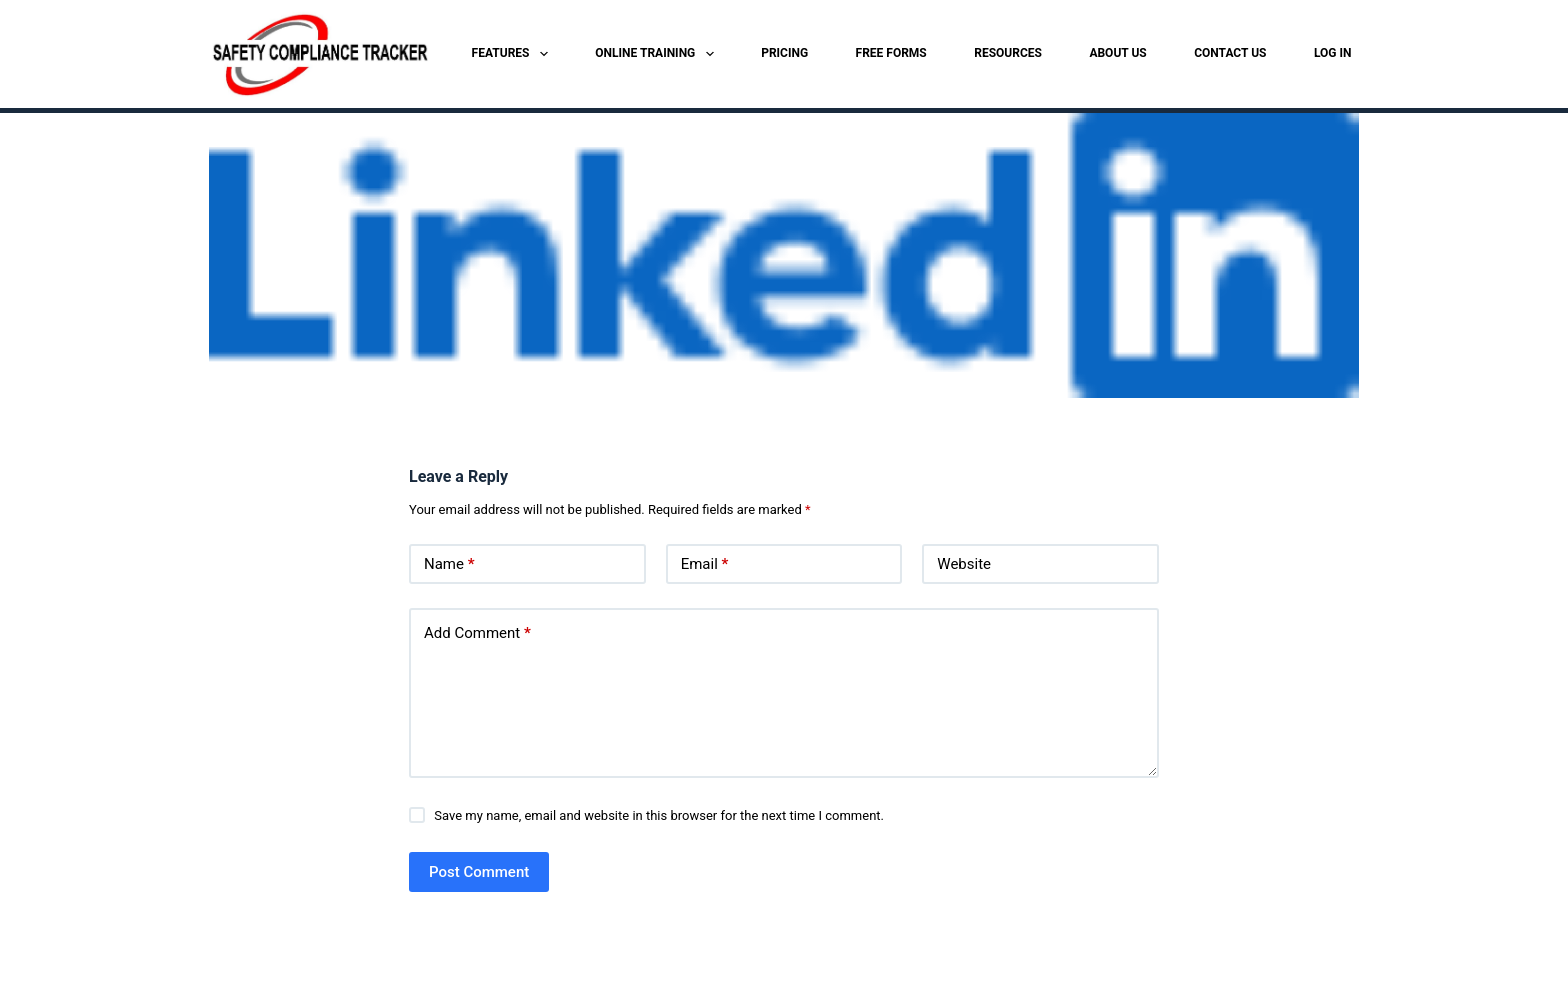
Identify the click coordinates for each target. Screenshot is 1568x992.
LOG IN (1333, 53)
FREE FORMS (891, 53)
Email (705, 564)
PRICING (784, 53)
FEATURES (514, 54)
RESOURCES (1008, 53)
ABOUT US (1117, 53)
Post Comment (479, 872)
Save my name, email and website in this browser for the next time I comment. (659, 815)
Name (449, 564)
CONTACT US (1230, 53)
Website (964, 564)
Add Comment (477, 633)
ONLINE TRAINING (658, 54)
